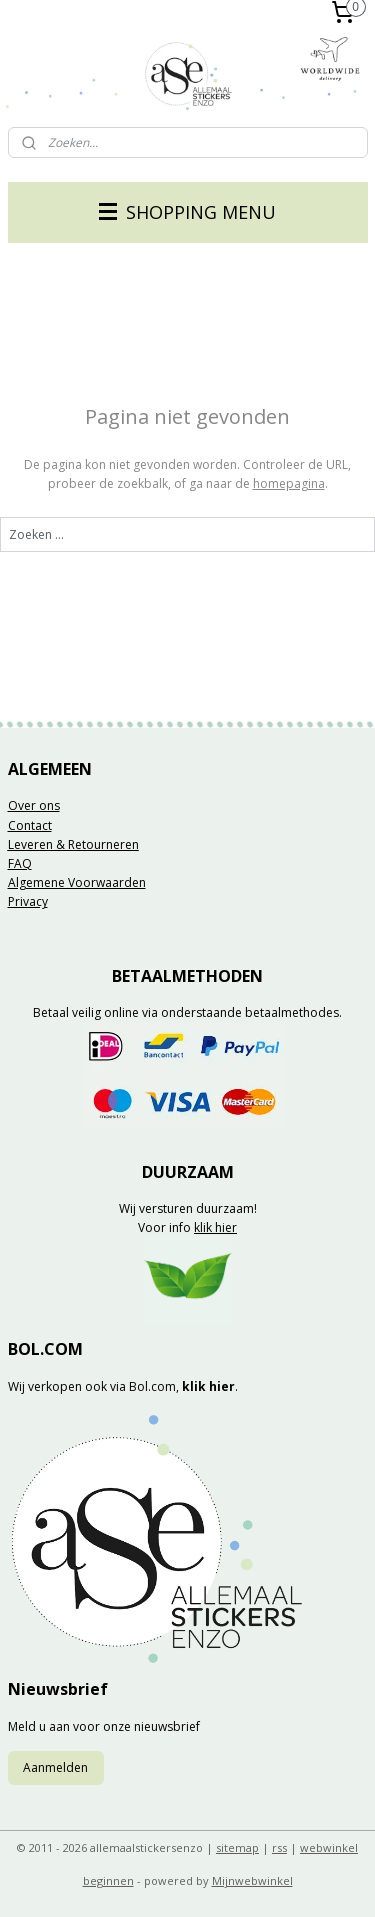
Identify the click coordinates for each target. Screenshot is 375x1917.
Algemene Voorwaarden (77, 882)
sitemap (237, 1847)
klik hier (215, 1227)
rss (279, 1847)
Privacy (28, 901)
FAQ (20, 863)
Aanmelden (55, 1767)
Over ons (34, 805)
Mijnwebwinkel (252, 1880)
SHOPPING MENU (187, 212)
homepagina (289, 483)
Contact (30, 825)
